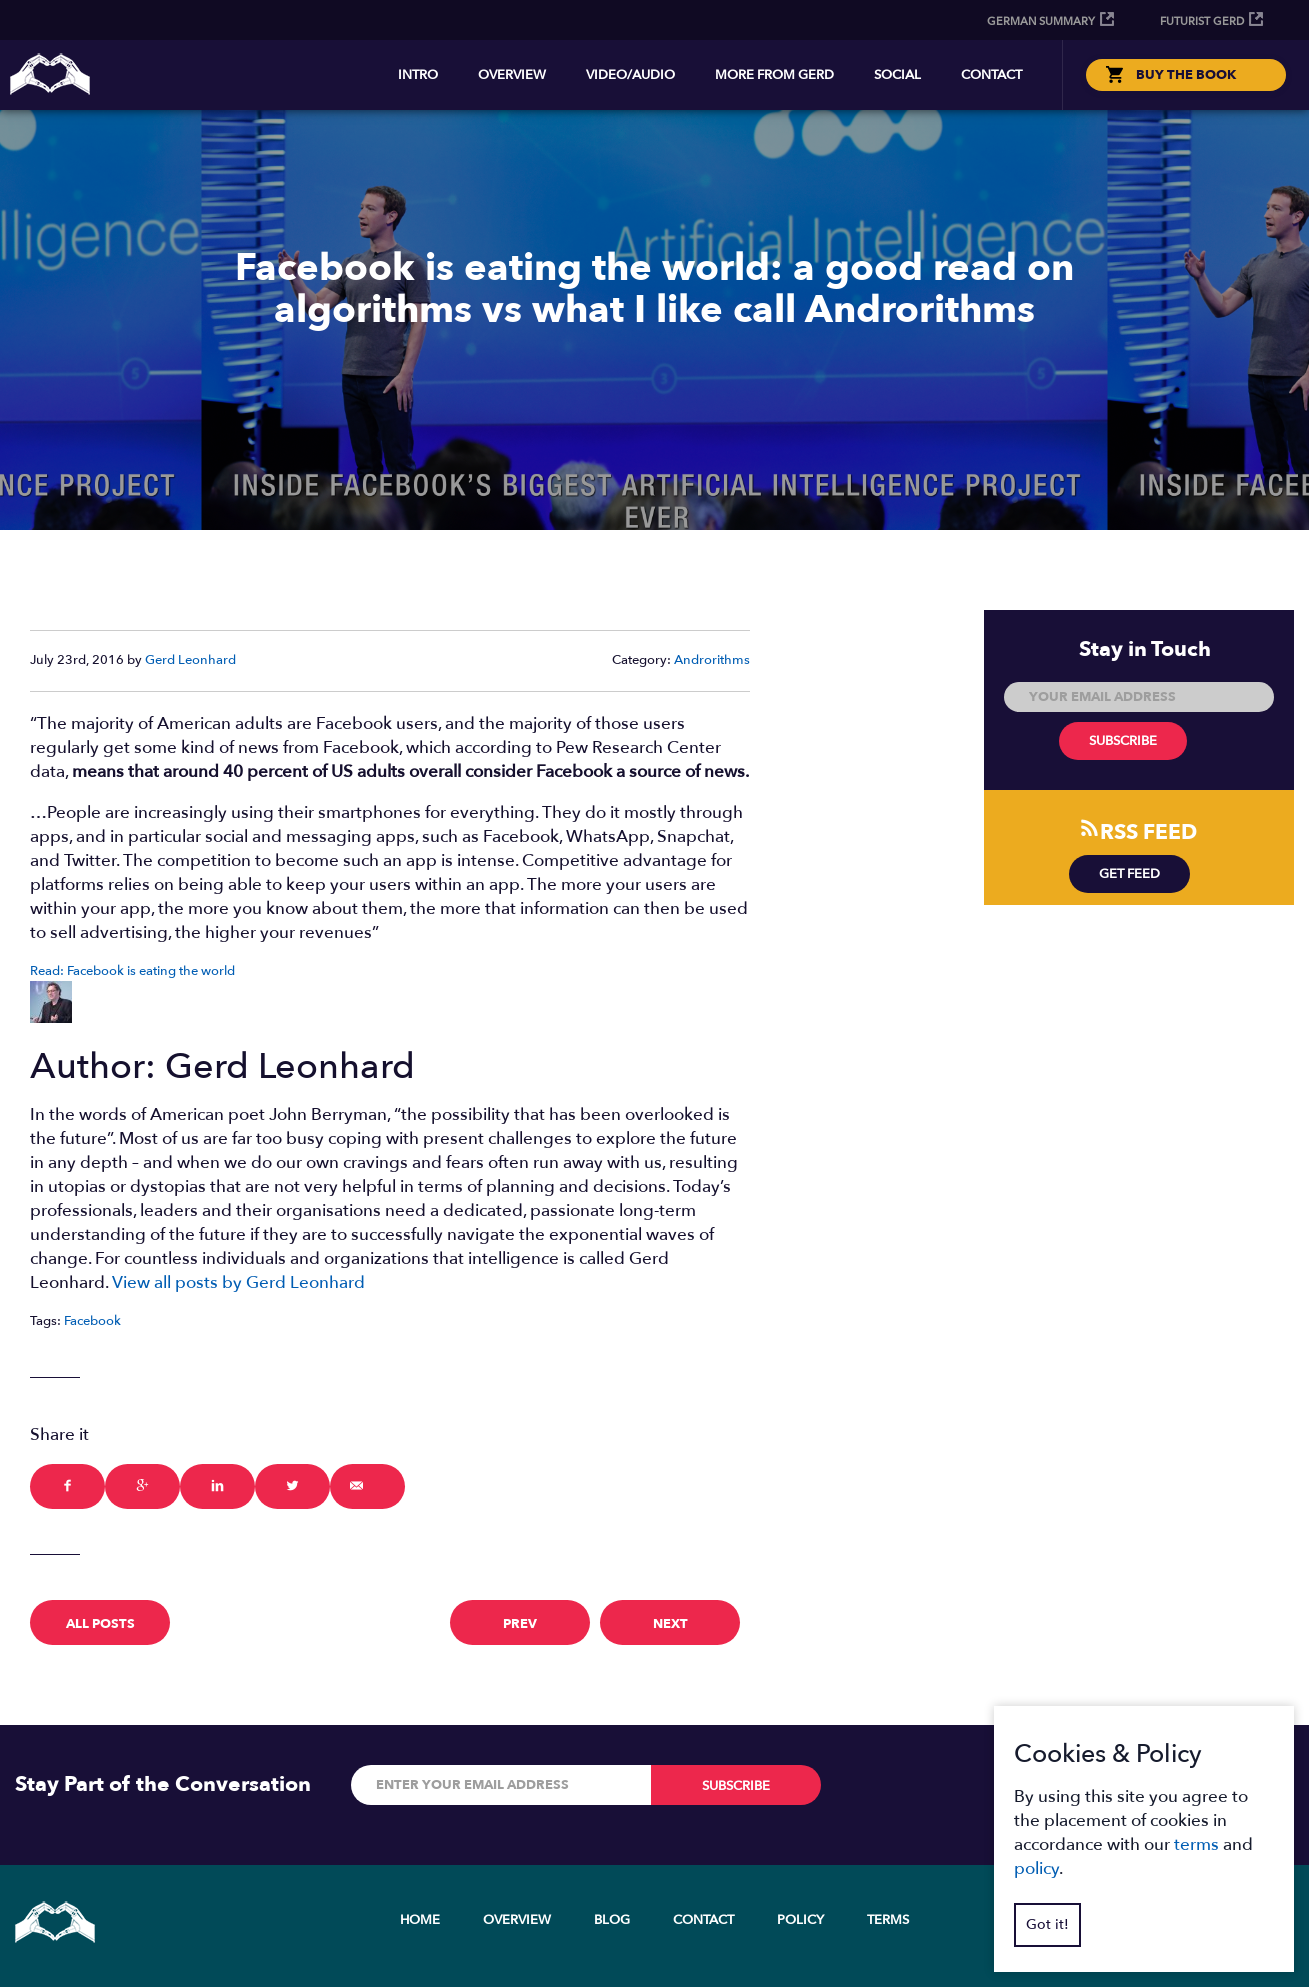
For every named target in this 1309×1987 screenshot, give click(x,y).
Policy (800, 1920)
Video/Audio (630, 75)
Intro (418, 75)
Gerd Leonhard (190, 660)
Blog (612, 1920)
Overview (512, 75)
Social (897, 75)
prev (520, 1624)
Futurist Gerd (1202, 21)
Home (420, 1920)
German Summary (1041, 21)
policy (1036, 1868)
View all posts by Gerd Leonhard (238, 1282)
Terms (888, 1920)
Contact (991, 75)
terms (1196, 1844)
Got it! (1047, 1924)
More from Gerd (774, 75)
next (670, 1624)
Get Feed (1129, 874)
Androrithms (712, 660)
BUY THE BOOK (1186, 75)
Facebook (92, 1321)
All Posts (100, 1624)
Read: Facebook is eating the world (132, 971)
